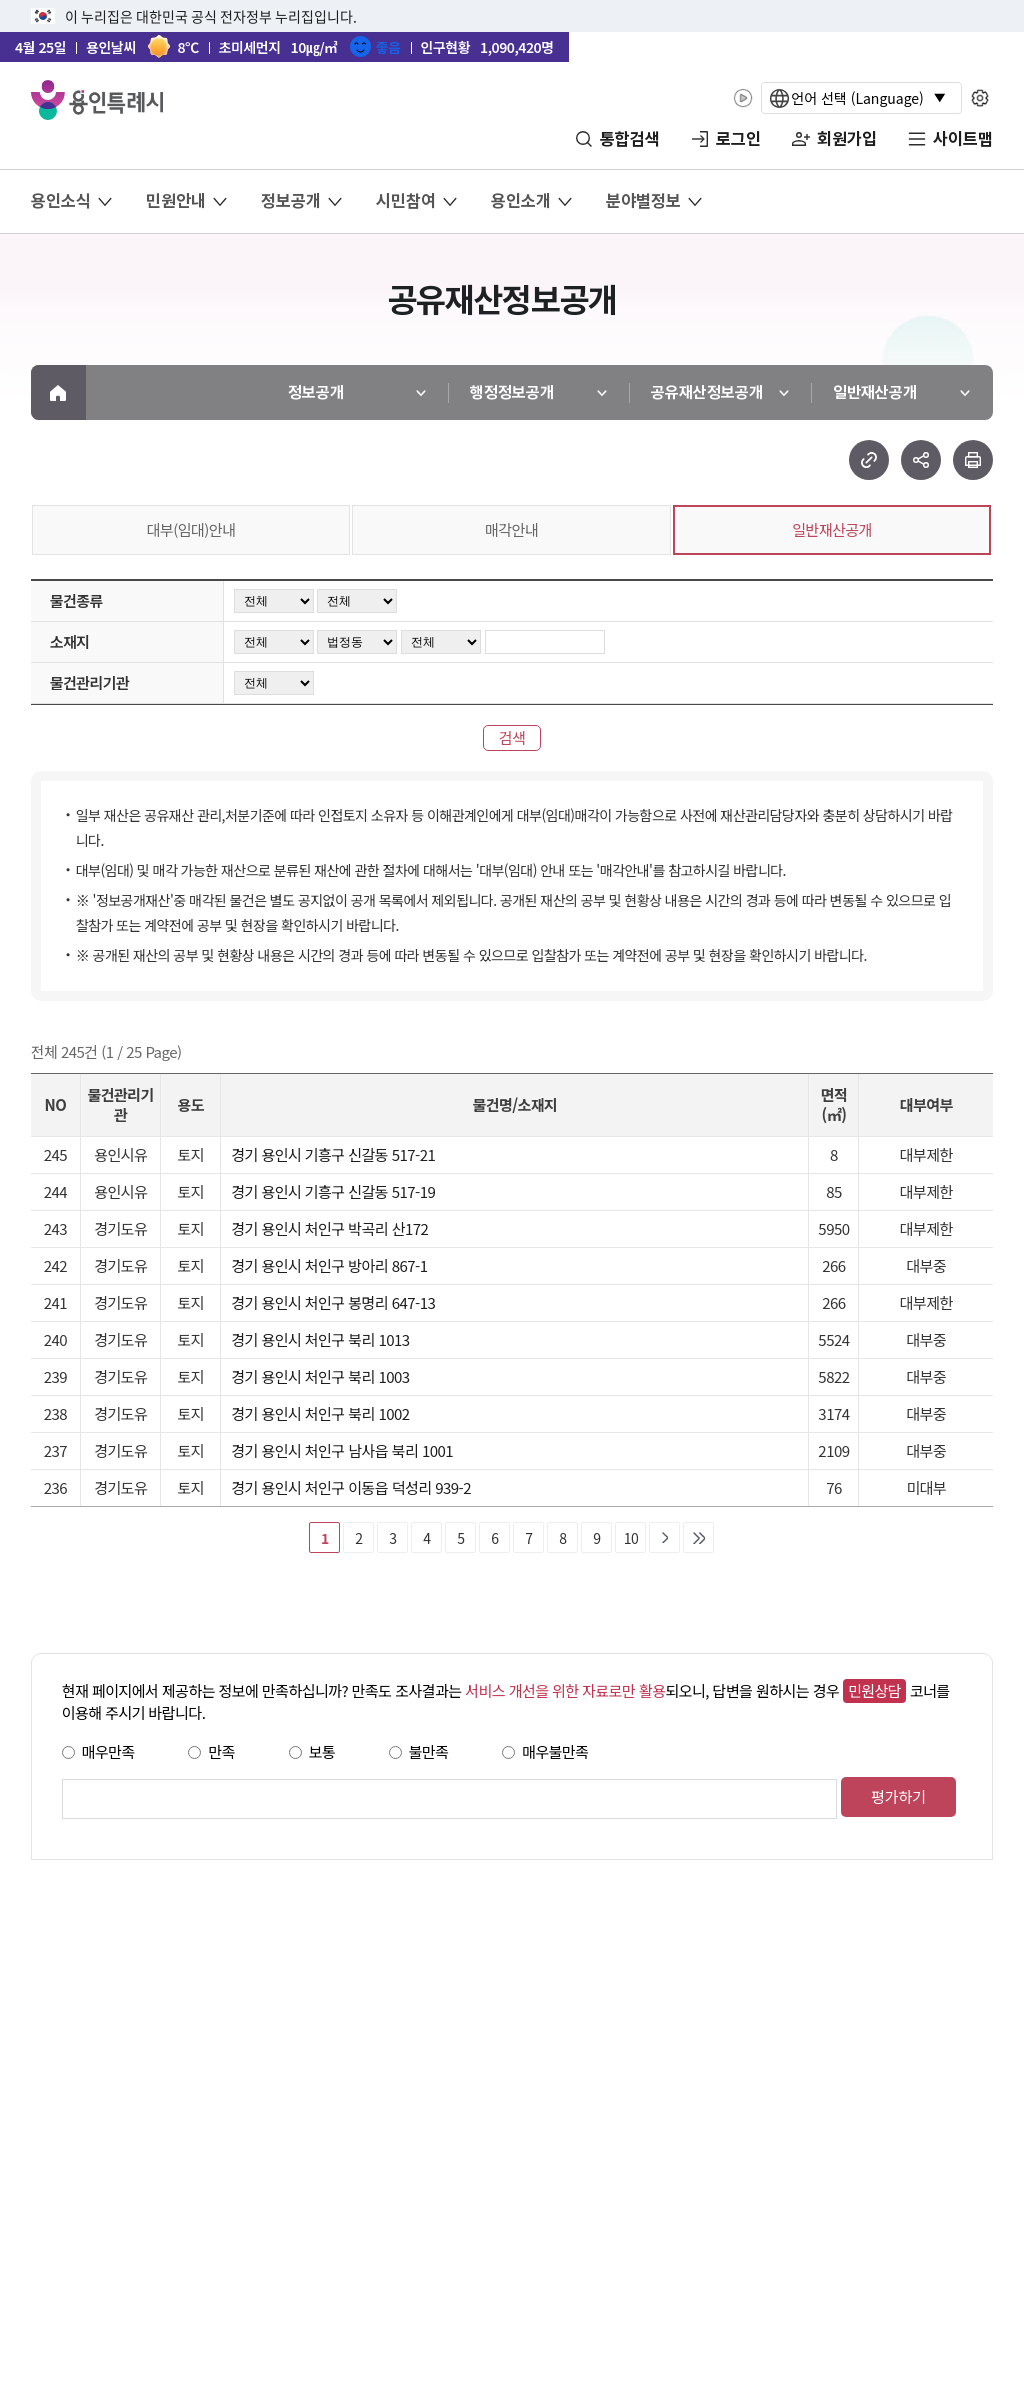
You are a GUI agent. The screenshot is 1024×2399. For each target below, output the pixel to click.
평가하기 (898, 1796)
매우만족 (108, 1751)
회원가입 (847, 139)
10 (631, 1538)
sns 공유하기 (921, 460)
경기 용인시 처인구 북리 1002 (320, 1413)
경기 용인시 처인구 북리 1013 (320, 1339)
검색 (512, 737)
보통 (322, 1751)
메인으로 (58, 392)
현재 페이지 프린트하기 (973, 460)
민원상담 (874, 1690)
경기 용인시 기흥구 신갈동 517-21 (333, 1154)
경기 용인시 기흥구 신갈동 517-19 (333, 1191)
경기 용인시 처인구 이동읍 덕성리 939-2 (351, 1487)
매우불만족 (555, 1751)
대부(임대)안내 (191, 529)
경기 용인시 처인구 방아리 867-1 (329, 1265)
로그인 (738, 139)
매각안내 (511, 529)
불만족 (429, 1751)
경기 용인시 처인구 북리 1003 (320, 1376)
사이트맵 (963, 139)
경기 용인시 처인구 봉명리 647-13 (333, 1302)
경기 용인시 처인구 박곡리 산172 (329, 1228)
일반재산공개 (832, 529)
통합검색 (630, 139)
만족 (221, 1751)
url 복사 (869, 460)
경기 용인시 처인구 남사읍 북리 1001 (342, 1450)
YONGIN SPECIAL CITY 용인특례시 (97, 100)
